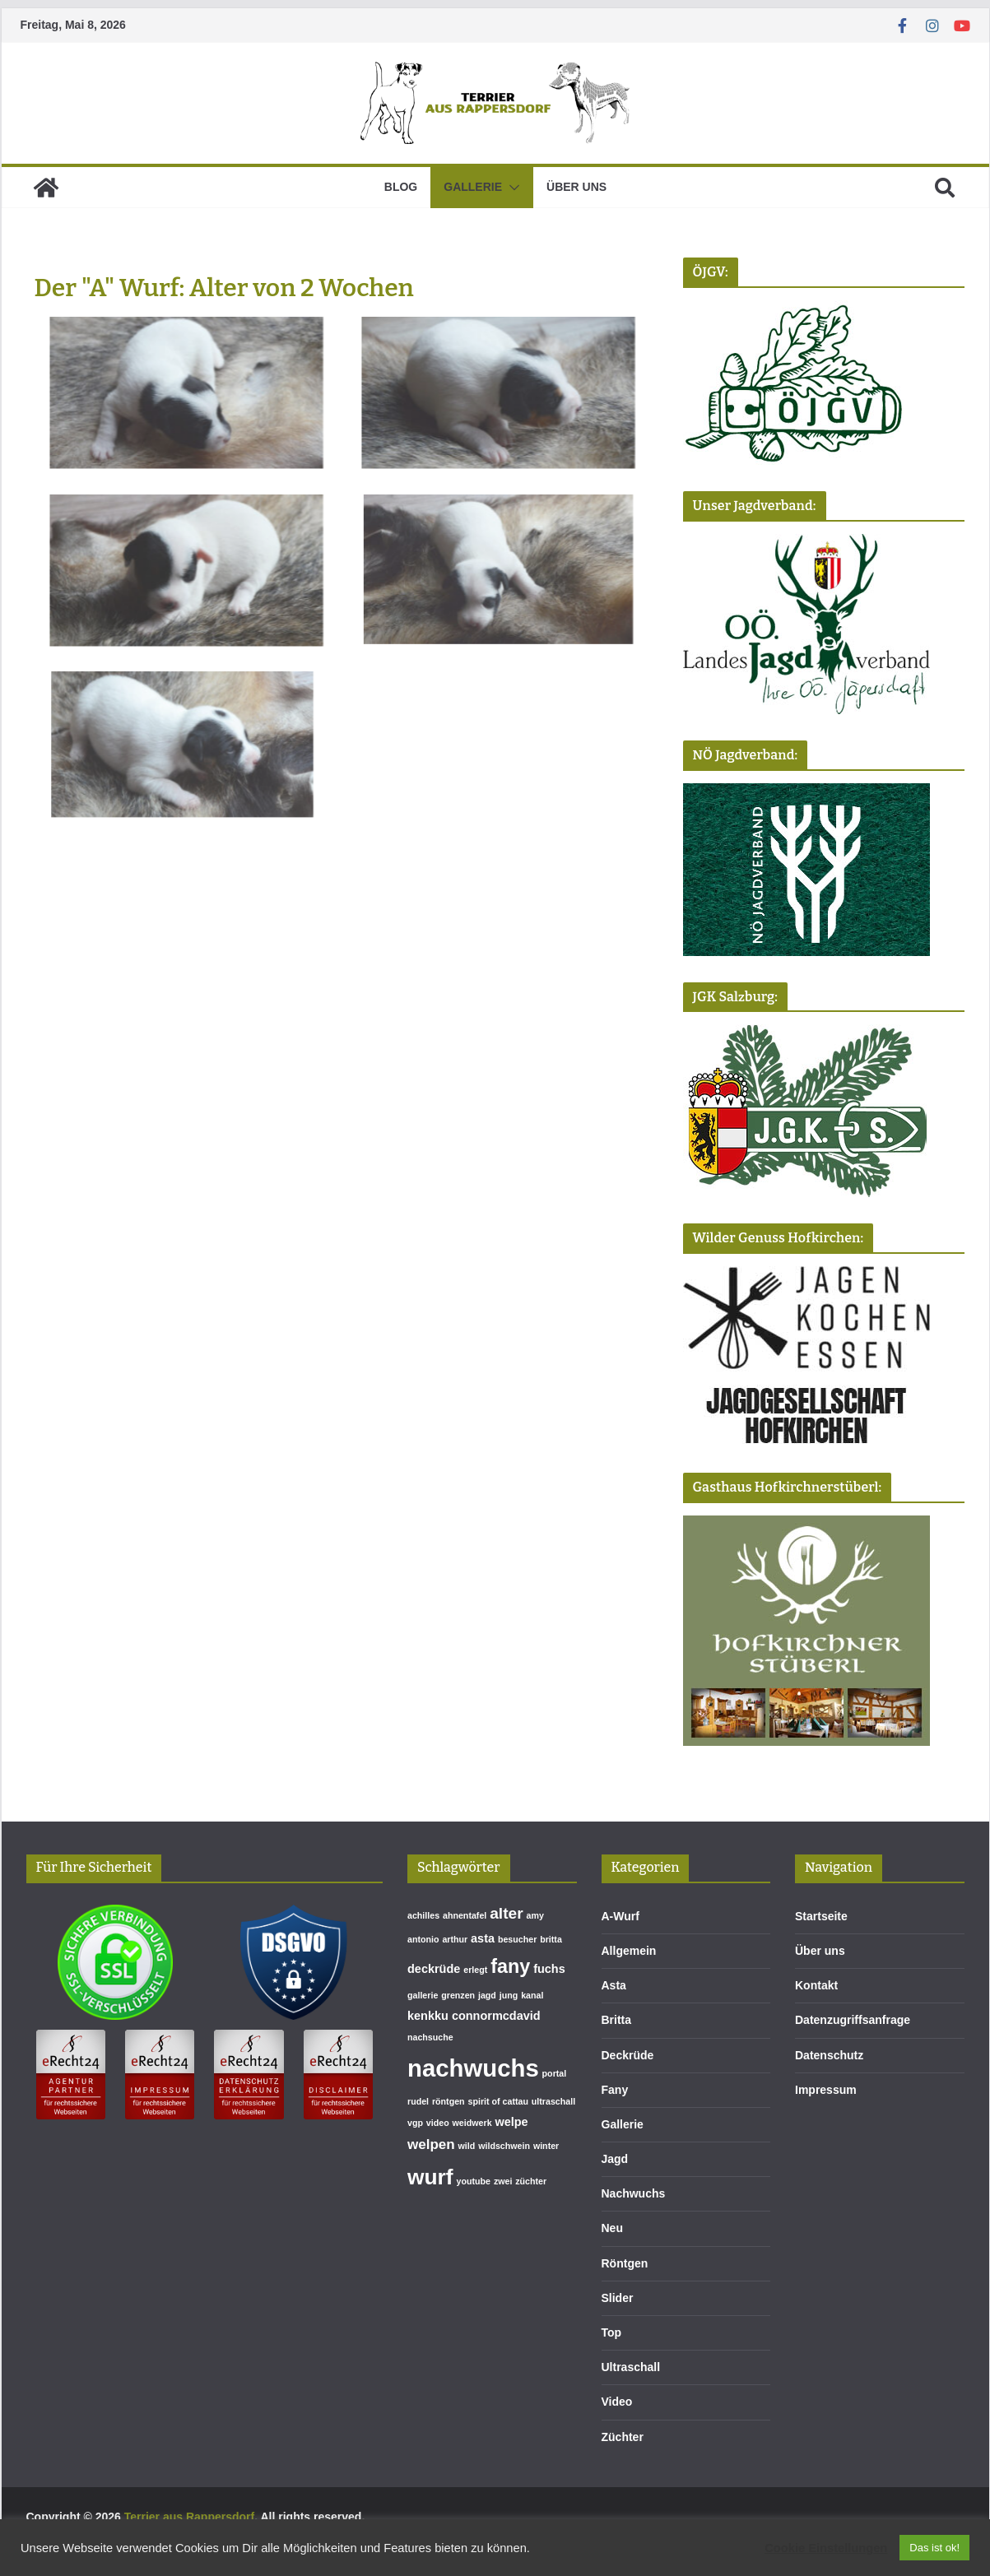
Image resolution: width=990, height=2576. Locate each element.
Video (617, 2401)
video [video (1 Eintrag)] (437, 2123)
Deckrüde (628, 2055)
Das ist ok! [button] (934, 2547)
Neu (612, 2228)
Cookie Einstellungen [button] (826, 2548)
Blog (399, 186)
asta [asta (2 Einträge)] (483, 1938)
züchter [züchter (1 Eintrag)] (530, 2181)
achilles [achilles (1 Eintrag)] (423, 1915)
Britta (617, 2019)
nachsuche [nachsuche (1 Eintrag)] (430, 2037)
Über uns (576, 186)
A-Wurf (620, 1916)
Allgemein (629, 1950)
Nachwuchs (634, 2193)
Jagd (615, 2158)
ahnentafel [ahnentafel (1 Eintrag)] (464, 1915)
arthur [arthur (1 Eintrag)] (454, 1939)
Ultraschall (631, 2367)
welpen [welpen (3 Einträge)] (431, 2144)
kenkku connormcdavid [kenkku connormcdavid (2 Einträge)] (474, 2015)
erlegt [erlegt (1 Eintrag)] (475, 1970)
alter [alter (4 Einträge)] (506, 1913)
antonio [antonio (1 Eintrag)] (423, 1939)
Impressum (826, 2089)
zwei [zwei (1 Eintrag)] (503, 2181)
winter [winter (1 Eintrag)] (546, 2146)
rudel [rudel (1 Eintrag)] (418, 2101)
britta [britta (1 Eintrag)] (551, 1939)
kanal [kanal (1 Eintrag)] (532, 1995)
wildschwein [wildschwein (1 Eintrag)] (504, 2146)
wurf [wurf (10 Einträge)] (430, 2177)
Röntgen (625, 2263)
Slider (618, 2297)
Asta (614, 1985)
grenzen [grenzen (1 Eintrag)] (458, 1995)
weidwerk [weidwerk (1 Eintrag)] (472, 2123)
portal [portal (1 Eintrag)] (554, 2073)
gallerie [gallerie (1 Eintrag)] (422, 1995)
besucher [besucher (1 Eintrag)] (517, 1939)
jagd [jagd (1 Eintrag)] (487, 1995)
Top (612, 2332)
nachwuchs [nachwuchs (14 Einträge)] (473, 2068)
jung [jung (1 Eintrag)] (509, 1995)
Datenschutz (829, 2055)
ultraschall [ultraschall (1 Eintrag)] (553, 2101)
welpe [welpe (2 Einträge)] (511, 2121)
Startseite (821, 1916)
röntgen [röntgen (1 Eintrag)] (448, 2101)
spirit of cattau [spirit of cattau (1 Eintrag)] (498, 2101)
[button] (511, 187)
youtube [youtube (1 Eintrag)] (473, 2181)
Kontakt (816, 1985)
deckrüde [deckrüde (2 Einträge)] (433, 1968)
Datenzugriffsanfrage (852, 2019)
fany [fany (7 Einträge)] (510, 1966)
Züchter (623, 2437)
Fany (615, 2089)
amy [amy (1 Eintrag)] (535, 1915)
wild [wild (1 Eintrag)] (467, 2146)
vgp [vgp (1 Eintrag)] (415, 2123)
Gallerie (473, 186)
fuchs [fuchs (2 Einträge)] (549, 1968)
